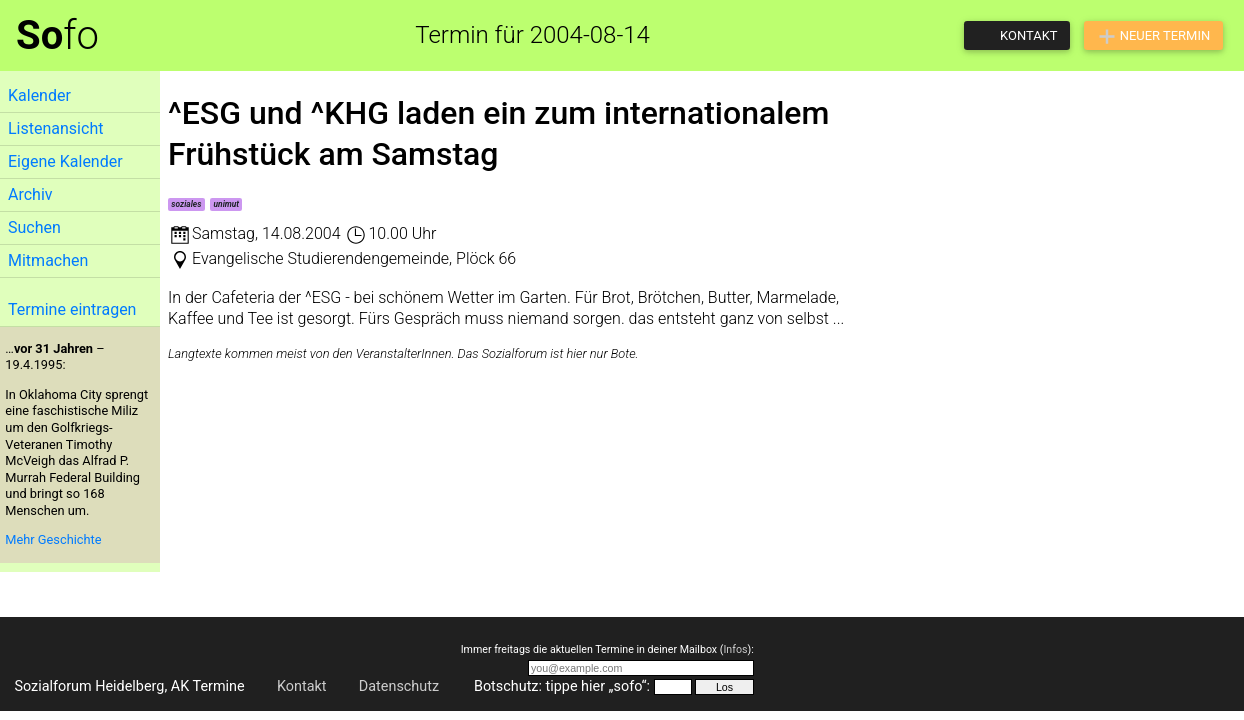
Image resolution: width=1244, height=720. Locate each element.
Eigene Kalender (65, 161)
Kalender (39, 95)
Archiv (30, 194)
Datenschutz (399, 686)
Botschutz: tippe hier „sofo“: (562, 686)
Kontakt (302, 686)
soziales (186, 204)
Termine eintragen (72, 309)
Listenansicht (55, 128)
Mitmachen (48, 260)
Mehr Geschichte (53, 539)
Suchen (34, 227)
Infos (735, 649)
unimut (227, 204)
